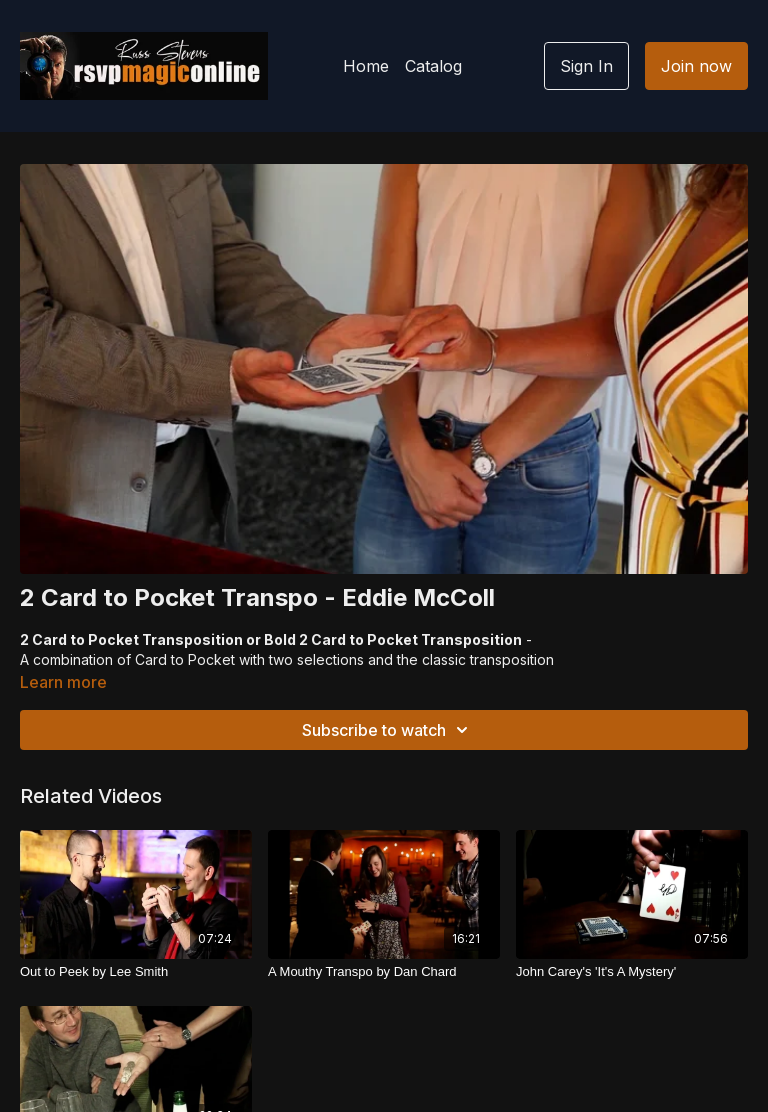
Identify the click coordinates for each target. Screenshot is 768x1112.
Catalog (433, 66)
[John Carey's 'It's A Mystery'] (632, 972)
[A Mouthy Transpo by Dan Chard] (384, 972)
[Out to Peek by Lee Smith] (136, 972)
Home (366, 66)
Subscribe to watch (388, 730)
